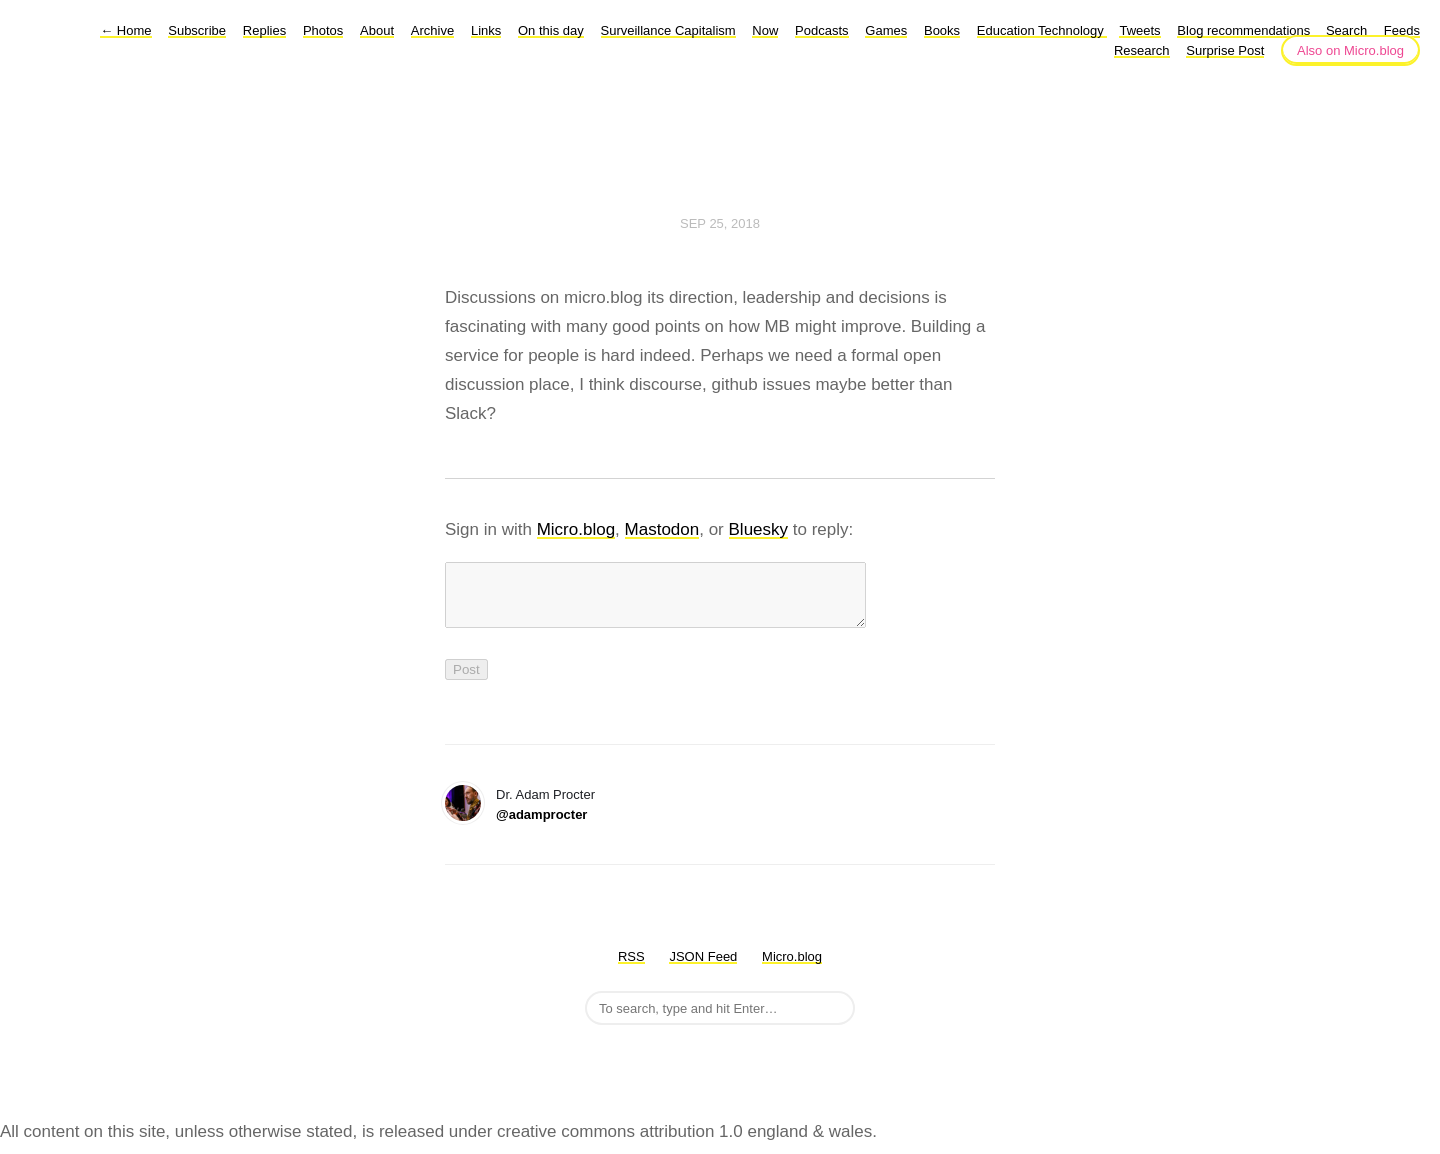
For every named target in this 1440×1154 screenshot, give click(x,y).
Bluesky (759, 529)
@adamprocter (541, 826)
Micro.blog (576, 529)
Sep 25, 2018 (720, 223)
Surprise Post (1225, 50)
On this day (551, 30)
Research (1142, 50)
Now (765, 30)
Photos (323, 30)
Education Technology (1042, 30)
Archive (432, 30)
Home (125, 30)
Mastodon (662, 529)
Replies (264, 30)
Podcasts (821, 30)
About (377, 30)
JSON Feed (703, 968)
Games (886, 30)
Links (486, 30)
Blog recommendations (1245, 30)
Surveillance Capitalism (668, 30)
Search (1346, 30)
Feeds (1402, 30)
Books (942, 30)
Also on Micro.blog (1350, 50)
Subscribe (197, 30)
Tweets (1139, 30)
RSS (631, 968)
